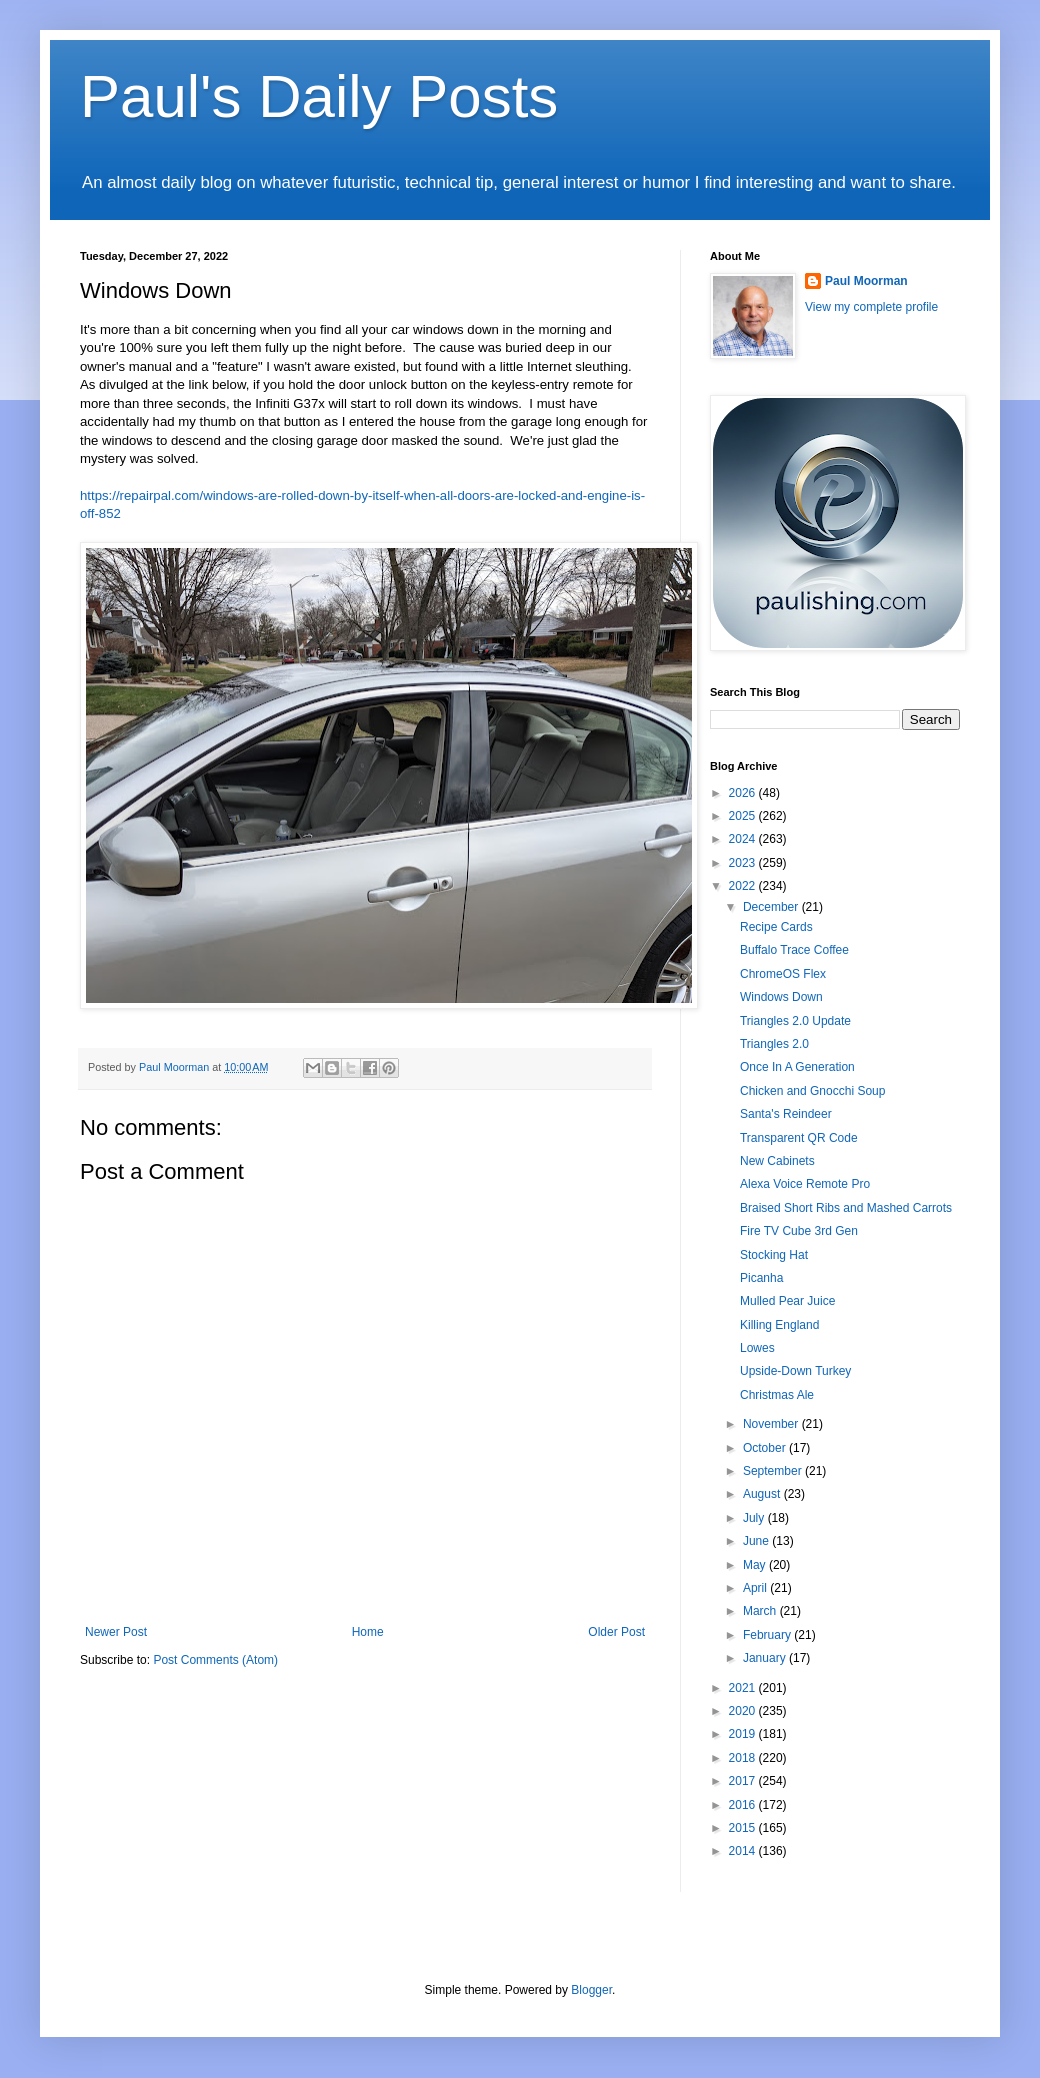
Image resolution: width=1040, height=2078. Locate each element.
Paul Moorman (866, 281)
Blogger (591, 1990)
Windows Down (781, 997)
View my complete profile (871, 307)
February (768, 1635)
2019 (744, 1734)
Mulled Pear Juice (787, 1301)
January (766, 1658)
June (757, 1541)
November (772, 1424)
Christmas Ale (777, 1395)
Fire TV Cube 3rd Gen (799, 1231)
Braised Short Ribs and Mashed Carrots (846, 1208)
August (763, 1494)
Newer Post (116, 1632)
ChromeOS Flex (783, 974)
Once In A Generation (797, 1067)
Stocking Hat (774, 1255)
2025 (744, 816)
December (772, 907)
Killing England (779, 1325)
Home (368, 1632)
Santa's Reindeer (786, 1114)
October (766, 1448)
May (756, 1565)
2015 (744, 1828)
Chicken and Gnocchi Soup (812, 1091)
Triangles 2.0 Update (795, 1021)
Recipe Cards (776, 927)
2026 (744, 793)
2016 (744, 1805)
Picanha (761, 1278)
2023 (744, 863)
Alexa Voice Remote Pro (805, 1184)
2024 (744, 839)
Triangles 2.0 (774, 1044)
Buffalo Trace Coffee (794, 950)
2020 (744, 1711)
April (756, 1588)
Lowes (757, 1348)
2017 (744, 1781)
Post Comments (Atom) (215, 1660)
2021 (744, 1688)
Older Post (616, 1632)
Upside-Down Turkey (795, 1371)
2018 (744, 1758)
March (761, 1611)
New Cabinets (777, 1161)
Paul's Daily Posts (319, 96)
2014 (744, 1851)
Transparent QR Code (799, 1138)
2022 (744, 886)
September (774, 1471)
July (755, 1518)
